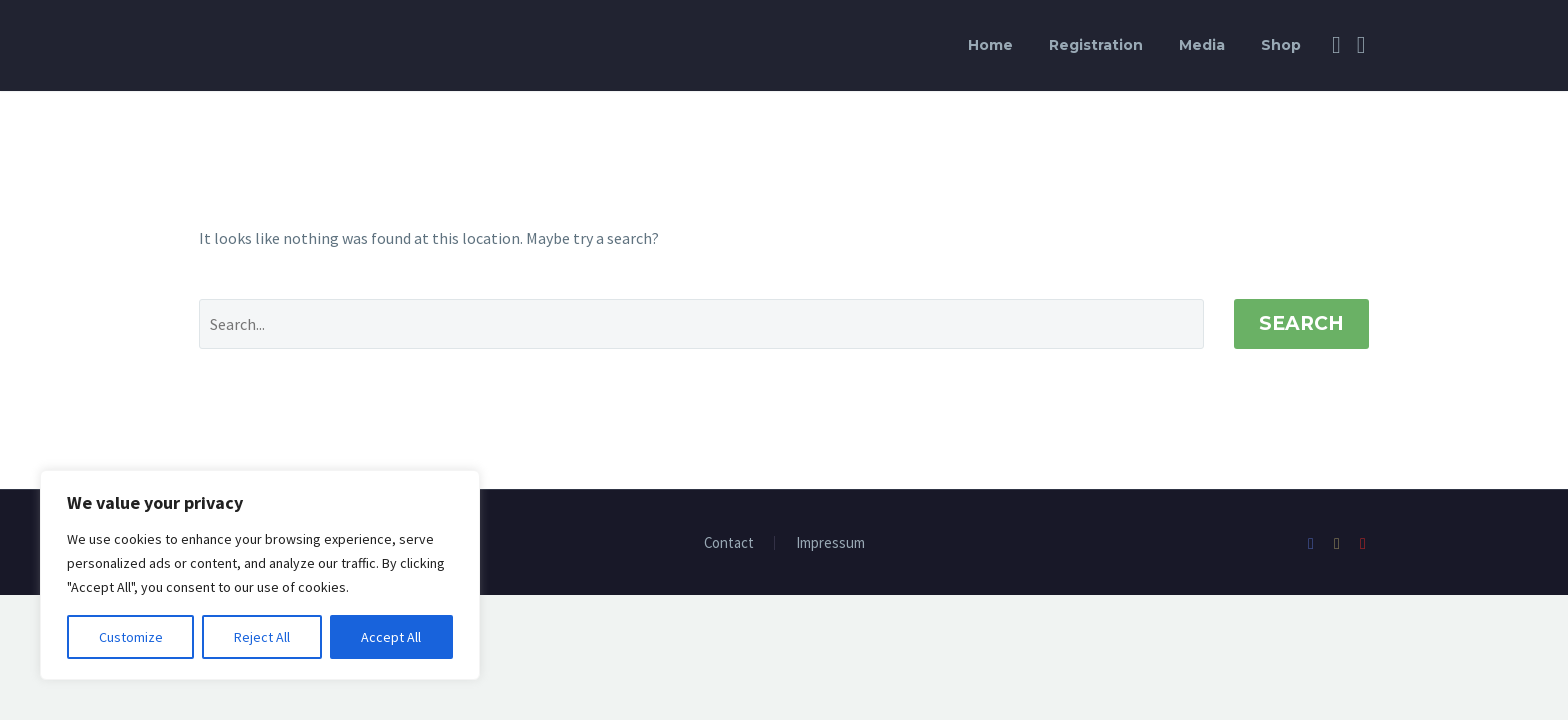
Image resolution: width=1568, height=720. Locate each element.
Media (1202, 45)
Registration (1096, 45)
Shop (1281, 45)
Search (1301, 323)
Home (990, 45)
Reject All (262, 637)
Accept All (391, 637)
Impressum (830, 543)
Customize (131, 637)
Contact (729, 543)
